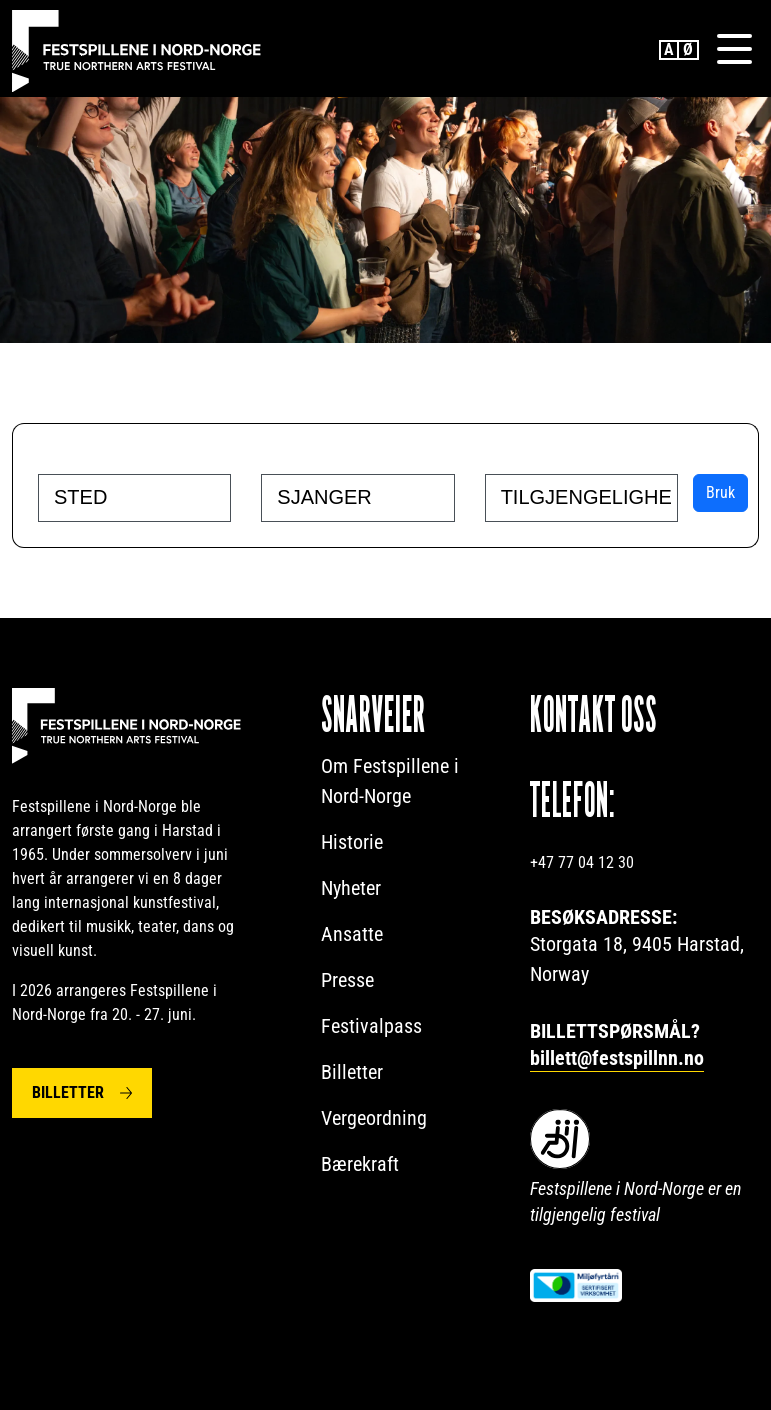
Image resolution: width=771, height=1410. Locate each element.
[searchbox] (139, 497)
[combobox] (134, 498)
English (669, 50)
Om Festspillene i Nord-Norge (390, 781)
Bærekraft (360, 1164)
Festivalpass (371, 1026)
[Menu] (734, 49)
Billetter (68, 1092)
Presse (347, 980)
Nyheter (351, 888)
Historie (352, 842)
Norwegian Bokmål (689, 50)
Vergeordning (374, 1118)
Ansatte (352, 934)
